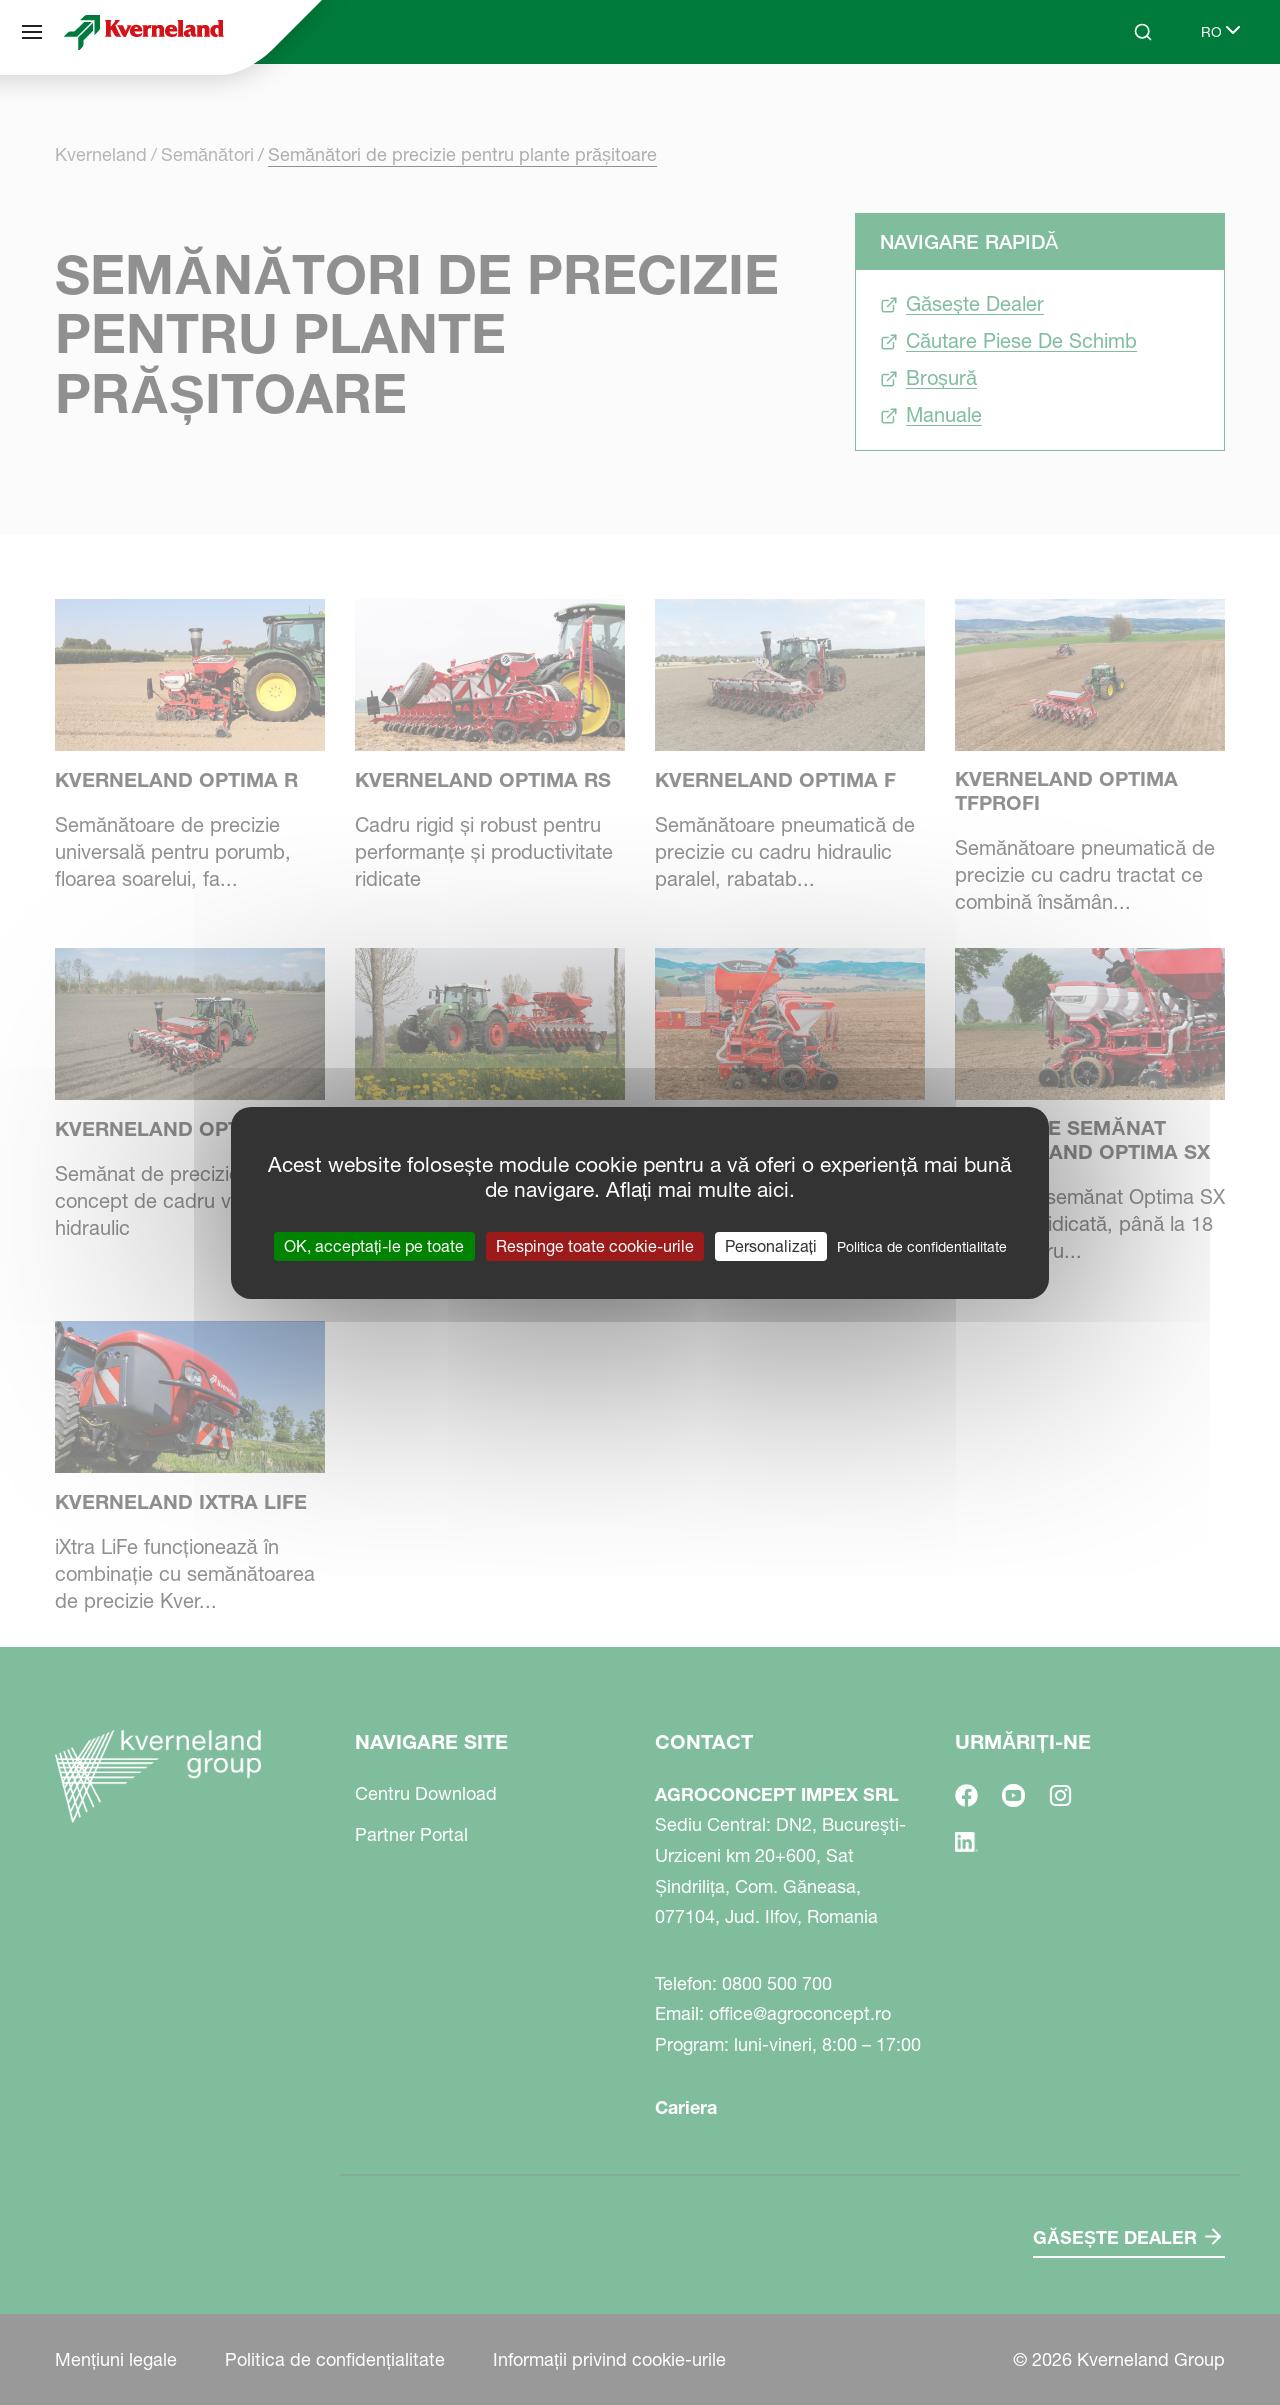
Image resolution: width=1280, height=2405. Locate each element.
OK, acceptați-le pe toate (374, 1245)
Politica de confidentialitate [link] (922, 1246)
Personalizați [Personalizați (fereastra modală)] (771, 1245)
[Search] (1143, 32)
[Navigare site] (32, 32)
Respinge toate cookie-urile (595, 1245)
